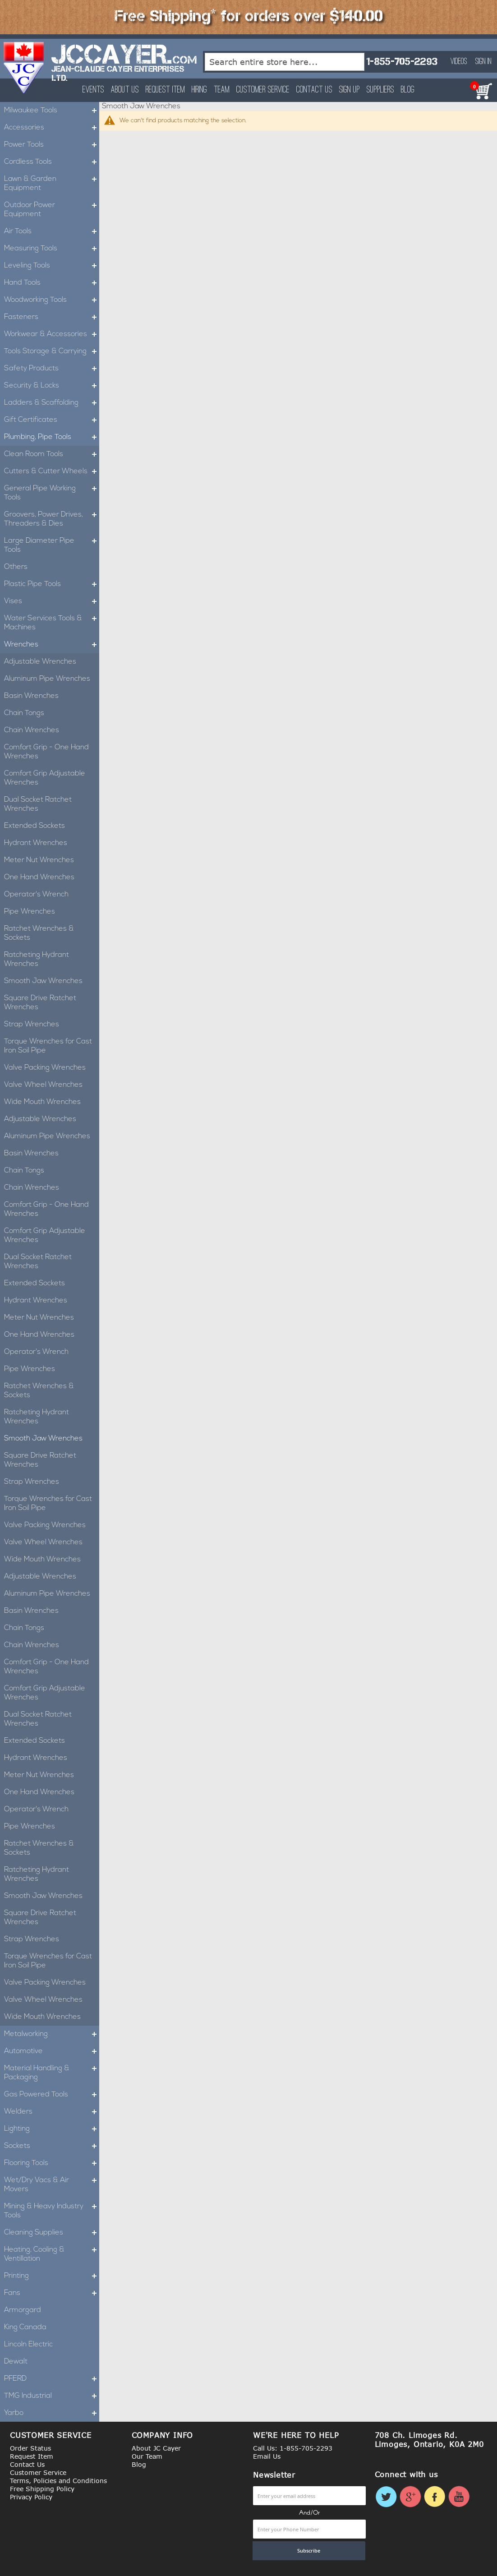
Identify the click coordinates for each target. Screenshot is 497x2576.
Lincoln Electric (28, 2344)
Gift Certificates (51, 420)
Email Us (267, 2456)
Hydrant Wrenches (35, 843)
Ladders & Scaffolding (51, 402)
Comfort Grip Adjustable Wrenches (44, 778)
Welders (51, 2111)
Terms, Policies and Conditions (58, 2480)
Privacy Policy (31, 2497)
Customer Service (263, 90)
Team (222, 90)
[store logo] (24, 68)
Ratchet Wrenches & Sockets (39, 933)
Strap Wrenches (31, 1024)
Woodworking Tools (51, 300)
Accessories (51, 127)
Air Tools (51, 231)
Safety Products (51, 368)
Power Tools (51, 144)
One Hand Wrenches (39, 877)
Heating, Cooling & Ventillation (51, 2254)
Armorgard (22, 2310)
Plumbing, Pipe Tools (51, 437)
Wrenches (51, 644)
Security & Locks (51, 385)
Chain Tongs (24, 713)
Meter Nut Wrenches (39, 860)
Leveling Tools (51, 265)
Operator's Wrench (36, 894)
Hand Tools (51, 282)
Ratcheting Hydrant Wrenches (36, 959)
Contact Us (314, 90)
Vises (51, 601)
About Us (125, 90)
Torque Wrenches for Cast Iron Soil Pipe (48, 1046)
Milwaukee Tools (51, 110)
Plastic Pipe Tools (51, 584)
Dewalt (16, 2361)
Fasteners (51, 317)
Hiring (199, 90)
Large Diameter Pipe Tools (51, 545)
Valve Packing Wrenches (45, 1067)
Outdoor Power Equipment (51, 210)
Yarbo (51, 2413)
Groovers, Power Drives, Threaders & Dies (51, 519)
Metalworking (51, 2034)
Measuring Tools (51, 248)
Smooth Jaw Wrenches (43, 981)
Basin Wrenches (31, 696)
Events (93, 90)
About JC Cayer (156, 2448)
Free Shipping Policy (42, 2489)
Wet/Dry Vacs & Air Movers (51, 2185)
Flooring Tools (51, 2163)
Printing (51, 2276)
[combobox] (285, 62)
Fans (51, 2293)
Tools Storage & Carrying (51, 351)
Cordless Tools (51, 162)
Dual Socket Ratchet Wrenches (38, 804)
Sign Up (349, 90)
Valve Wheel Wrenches (43, 1085)
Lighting (51, 2128)
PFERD (51, 2378)
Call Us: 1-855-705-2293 (292, 2448)
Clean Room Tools (51, 454)
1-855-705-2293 (401, 61)
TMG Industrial (51, 2396)
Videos (459, 61)
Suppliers (380, 90)
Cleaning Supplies (51, 2232)
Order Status (30, 2448)
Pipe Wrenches (29, 911)
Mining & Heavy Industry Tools (51, 2211)
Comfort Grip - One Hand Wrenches (46, 752)
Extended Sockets (34, 826)
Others (16, 567)
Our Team (147, 2456)
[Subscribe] (309, 2550)
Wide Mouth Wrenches (42, 1102)
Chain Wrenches (31, 730)
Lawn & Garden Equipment (51, 184)
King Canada (25, 2327)
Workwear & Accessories (51, 334)
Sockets (51, 2146)
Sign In (483, 61)
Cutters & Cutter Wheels (51, 471)
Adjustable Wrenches (40, 661)
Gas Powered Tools (51, 2094)
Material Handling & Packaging (51, 2073)
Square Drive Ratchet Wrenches (40, 1003)
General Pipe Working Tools (51, 493)
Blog (407, 90)
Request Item (165, 90)
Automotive (51, 2051)
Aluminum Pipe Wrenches (47, 679)
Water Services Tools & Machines (51, 623)
